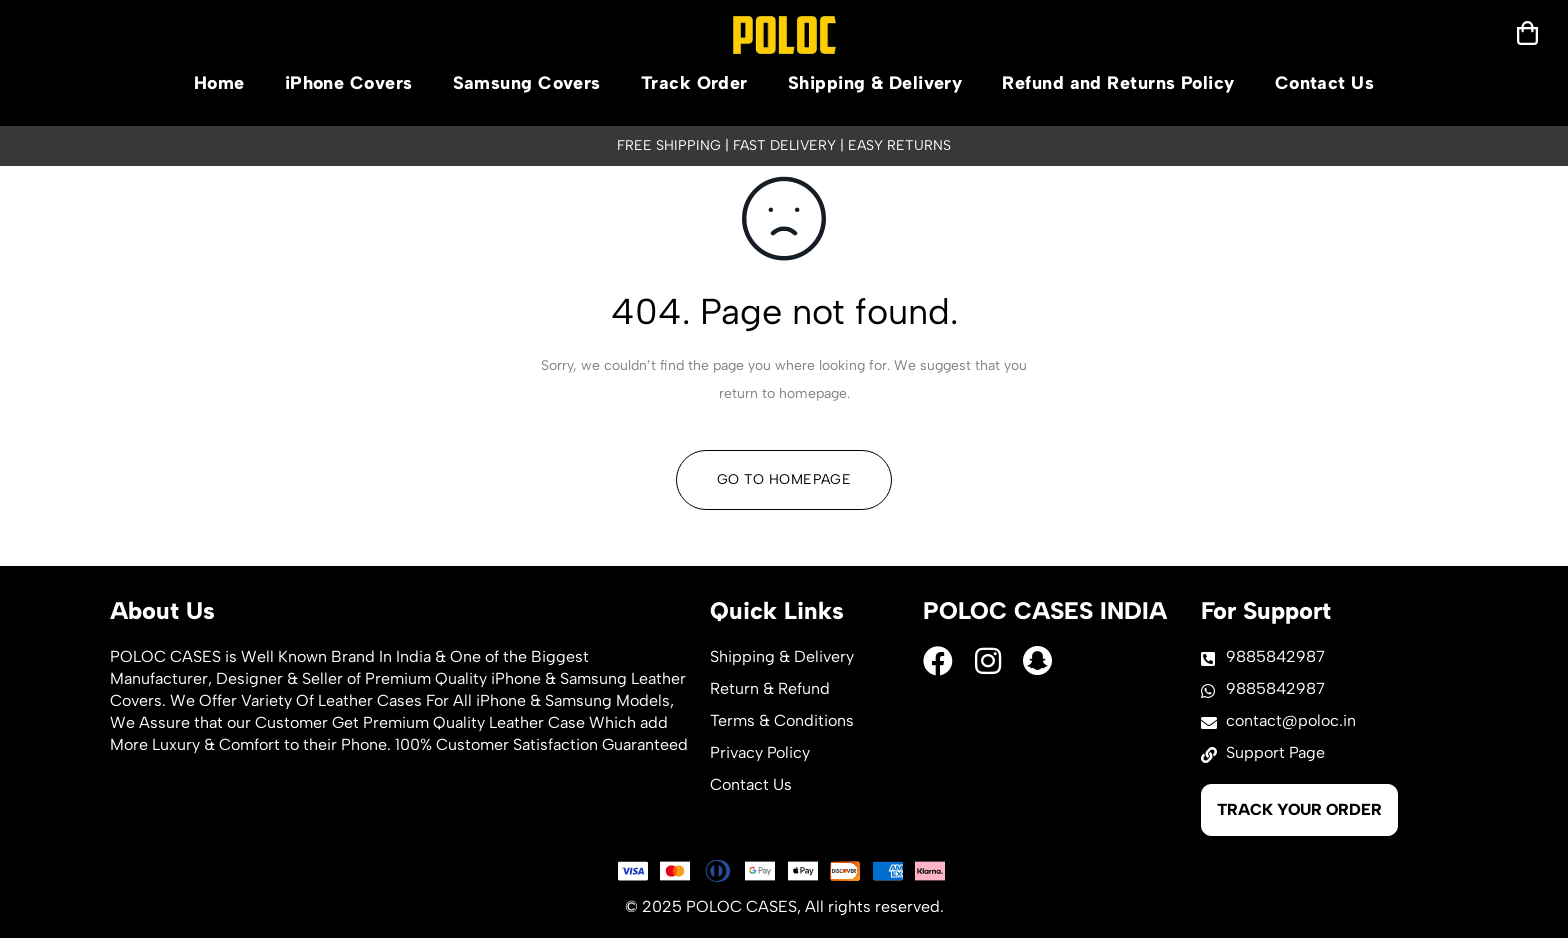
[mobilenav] (1527, 33)
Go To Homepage (784, 479)
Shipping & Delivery (875, 83)
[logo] (784, 35)
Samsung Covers (527, 83)
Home (219, 83)
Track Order (694, 83)
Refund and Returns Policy (1118, 83)
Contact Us (1325, 83)
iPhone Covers (349, 83)
